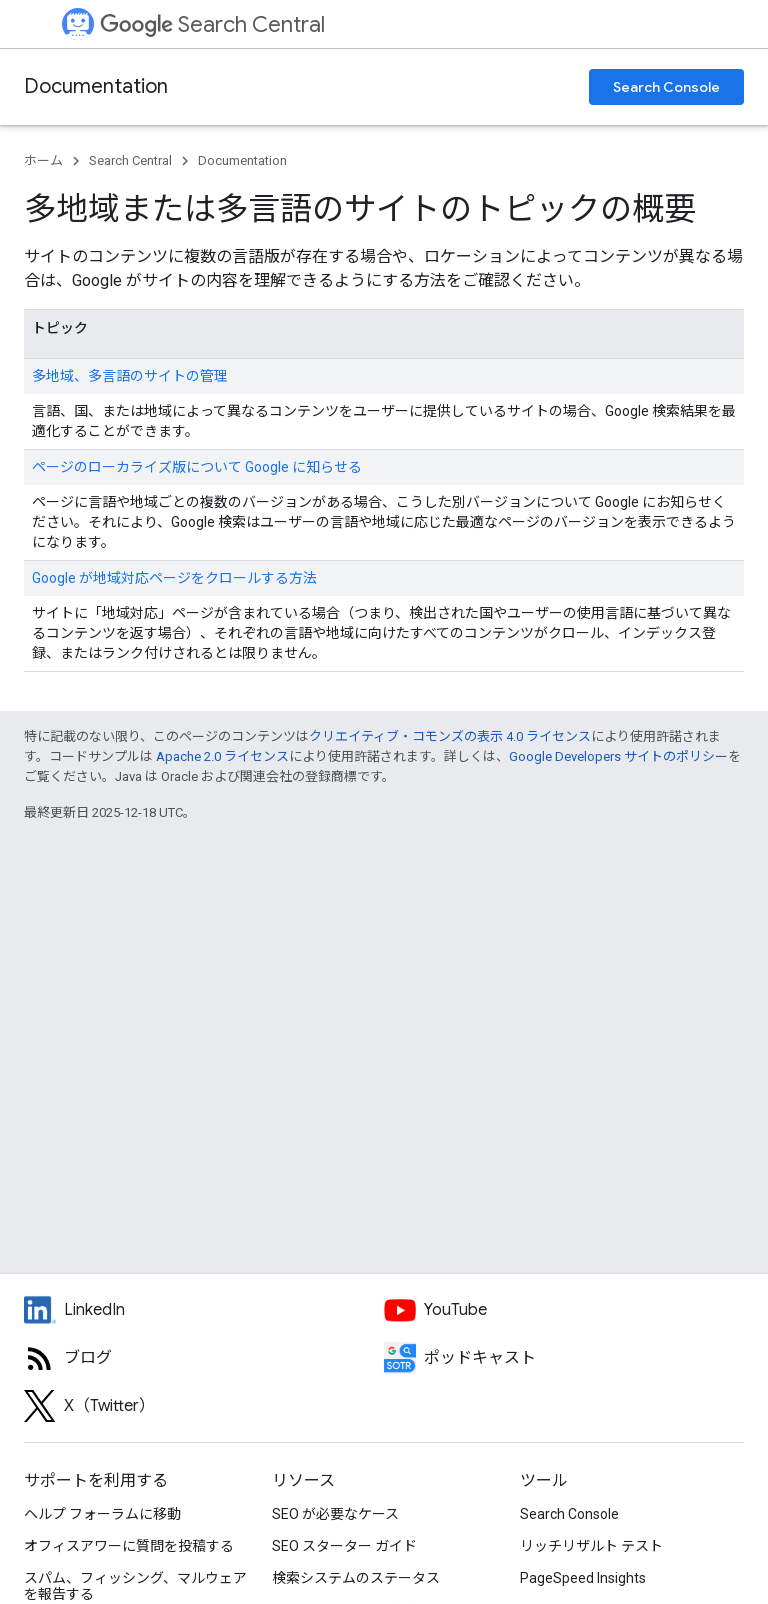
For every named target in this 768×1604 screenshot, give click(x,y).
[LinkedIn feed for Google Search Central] (204, 1310)
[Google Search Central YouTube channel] (564, 1310)
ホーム (43, 160)
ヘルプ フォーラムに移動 (102, 1514)
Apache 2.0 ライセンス (222, 756)
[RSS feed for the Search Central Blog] (204, 1358)
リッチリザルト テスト (591, 1546)
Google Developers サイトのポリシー (618, 756)
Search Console (666, 87)
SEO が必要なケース (335, 1514)
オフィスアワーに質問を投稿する (129, 1546)
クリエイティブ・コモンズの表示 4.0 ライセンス (450, 736)
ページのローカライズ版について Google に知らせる (197, 467)
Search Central (212, 24)
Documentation (96, 86)
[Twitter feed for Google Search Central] (204, 1406)
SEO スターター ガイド (344, 1546)
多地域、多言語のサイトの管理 (130, 376)
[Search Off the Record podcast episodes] (564, 1358)
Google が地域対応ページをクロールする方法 (174, 578)
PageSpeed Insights (583, 1578)
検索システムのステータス (356, 1578)
